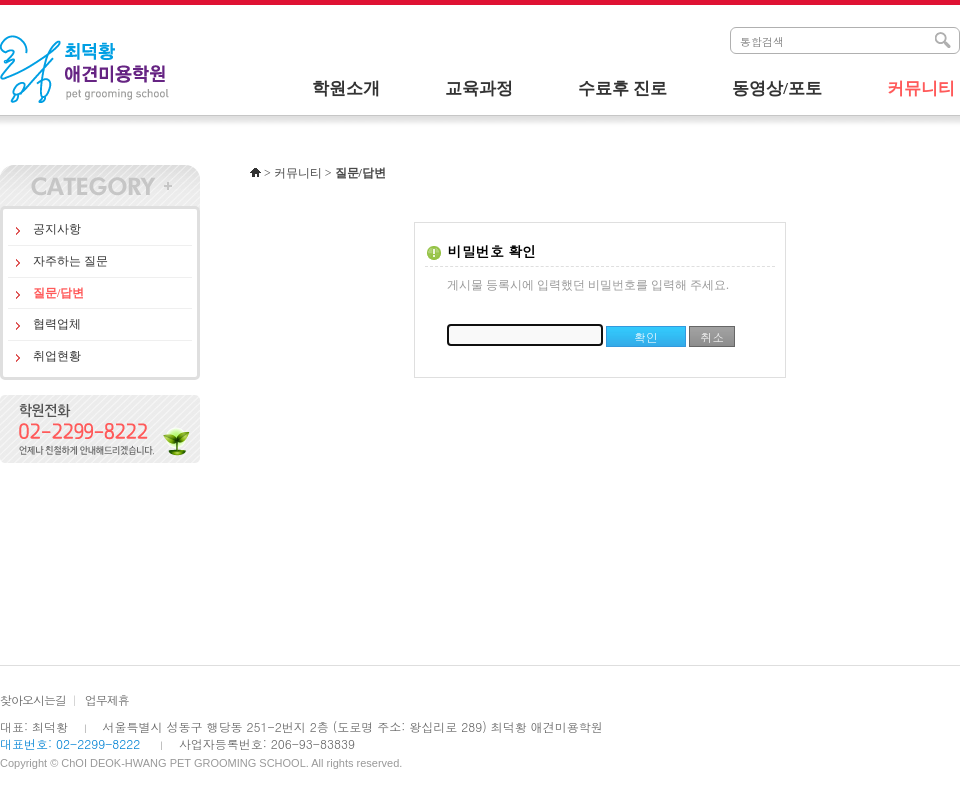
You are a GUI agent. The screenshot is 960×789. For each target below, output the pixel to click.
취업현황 (57, 356)
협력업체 (57, 324)
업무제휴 (107, 699)
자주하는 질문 (70, 261)
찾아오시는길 (33, 699)
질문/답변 (58, 293)
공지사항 (57, 229)
